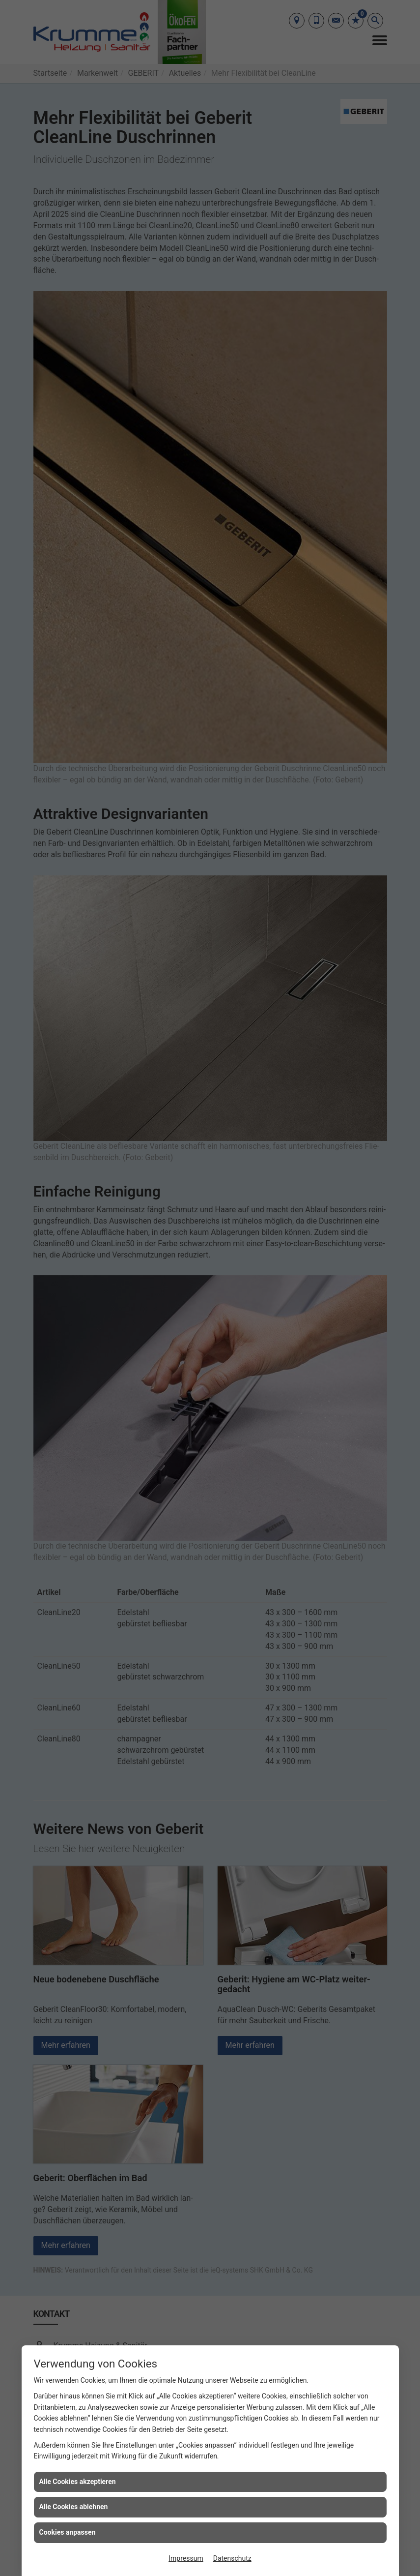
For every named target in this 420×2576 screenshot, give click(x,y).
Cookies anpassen (67, 2532)
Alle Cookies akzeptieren (77, 2482)
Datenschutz (232, 2558)
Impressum (185, 2558)
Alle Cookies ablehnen (73, 2507)
